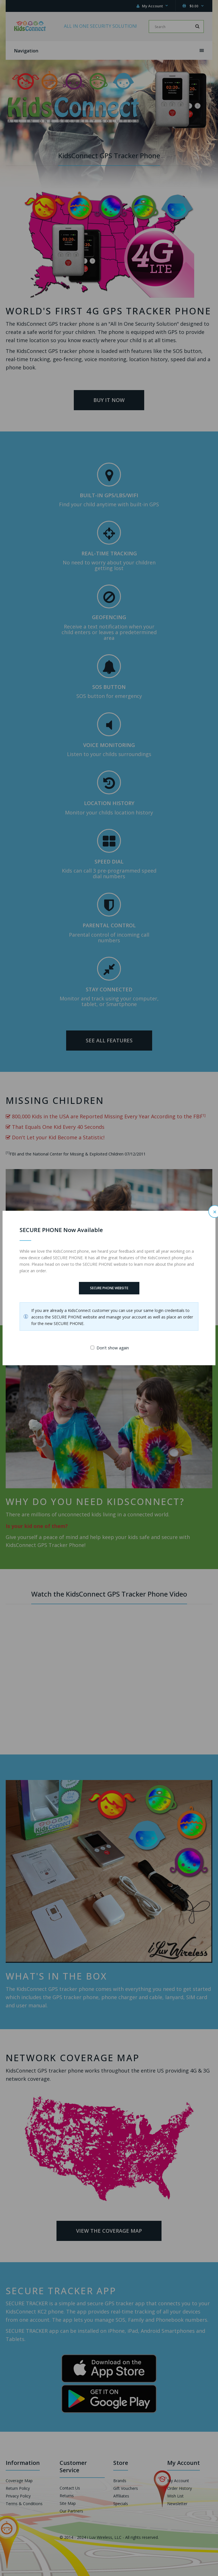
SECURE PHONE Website (109, 1288)
